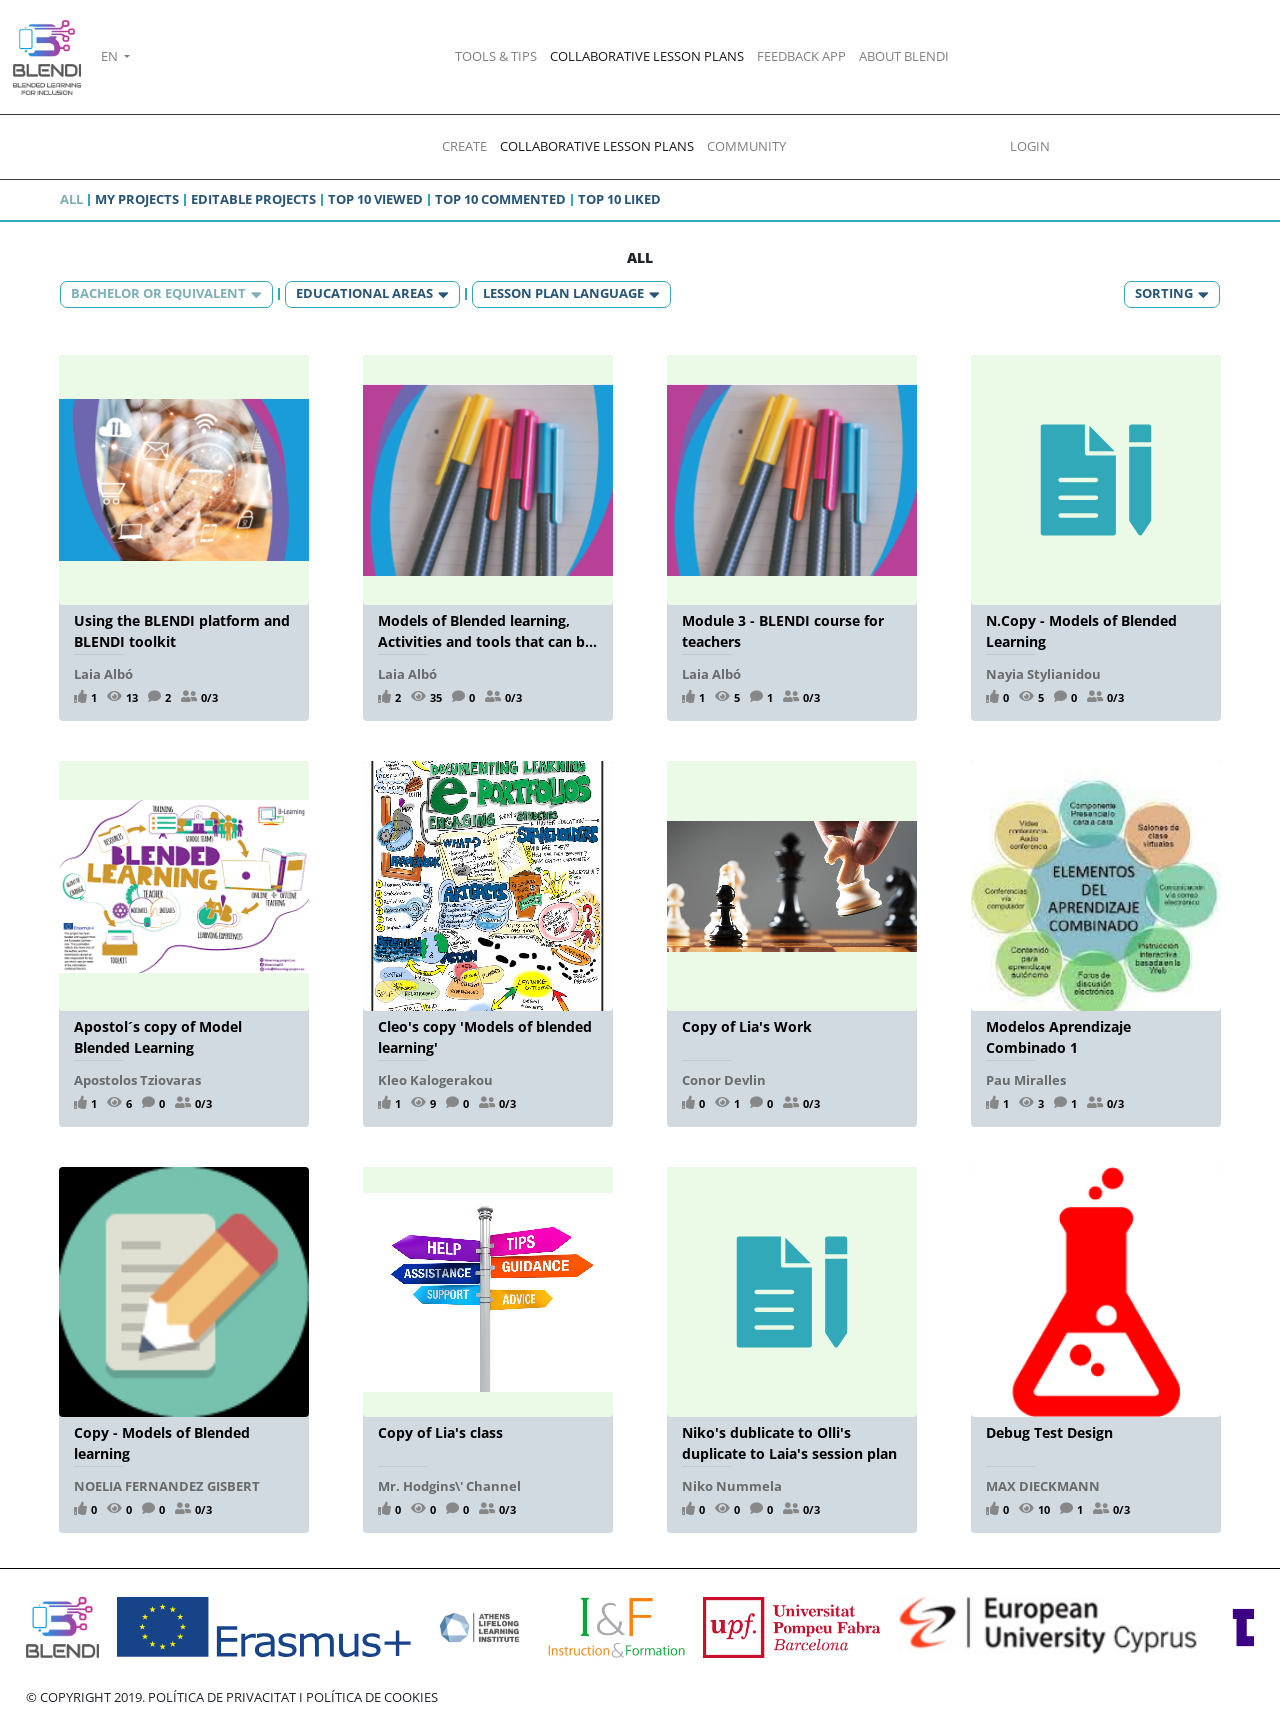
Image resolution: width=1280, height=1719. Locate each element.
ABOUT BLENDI (904, 56)
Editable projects (253, 199)
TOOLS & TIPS (496, 56)
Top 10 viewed (375, 199)
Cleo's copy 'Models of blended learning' (485, 1036)
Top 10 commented (500, 199)
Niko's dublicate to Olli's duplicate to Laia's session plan (789, 1442)
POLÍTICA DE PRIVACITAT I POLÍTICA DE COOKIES (293, 1697)
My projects (137, 199)
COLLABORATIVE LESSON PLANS (647, 56)
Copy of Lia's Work (747, 1026)
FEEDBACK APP (801, 56)
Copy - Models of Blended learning (162, 1442)
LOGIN (1030, 146)
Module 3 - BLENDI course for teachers (783, 630)
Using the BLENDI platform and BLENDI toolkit (182, 630)
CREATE (464, 146)
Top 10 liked (619, 199)
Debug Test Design (1049, 1432)
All (71, 199)
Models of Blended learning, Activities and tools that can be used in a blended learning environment (485, 630)
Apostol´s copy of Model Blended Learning (158, 1036)
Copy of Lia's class (440, 1432)
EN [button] (111, 56)
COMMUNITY (746, 146)
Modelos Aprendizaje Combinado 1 (1058, 1036)
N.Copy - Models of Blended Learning (1081, 630)
